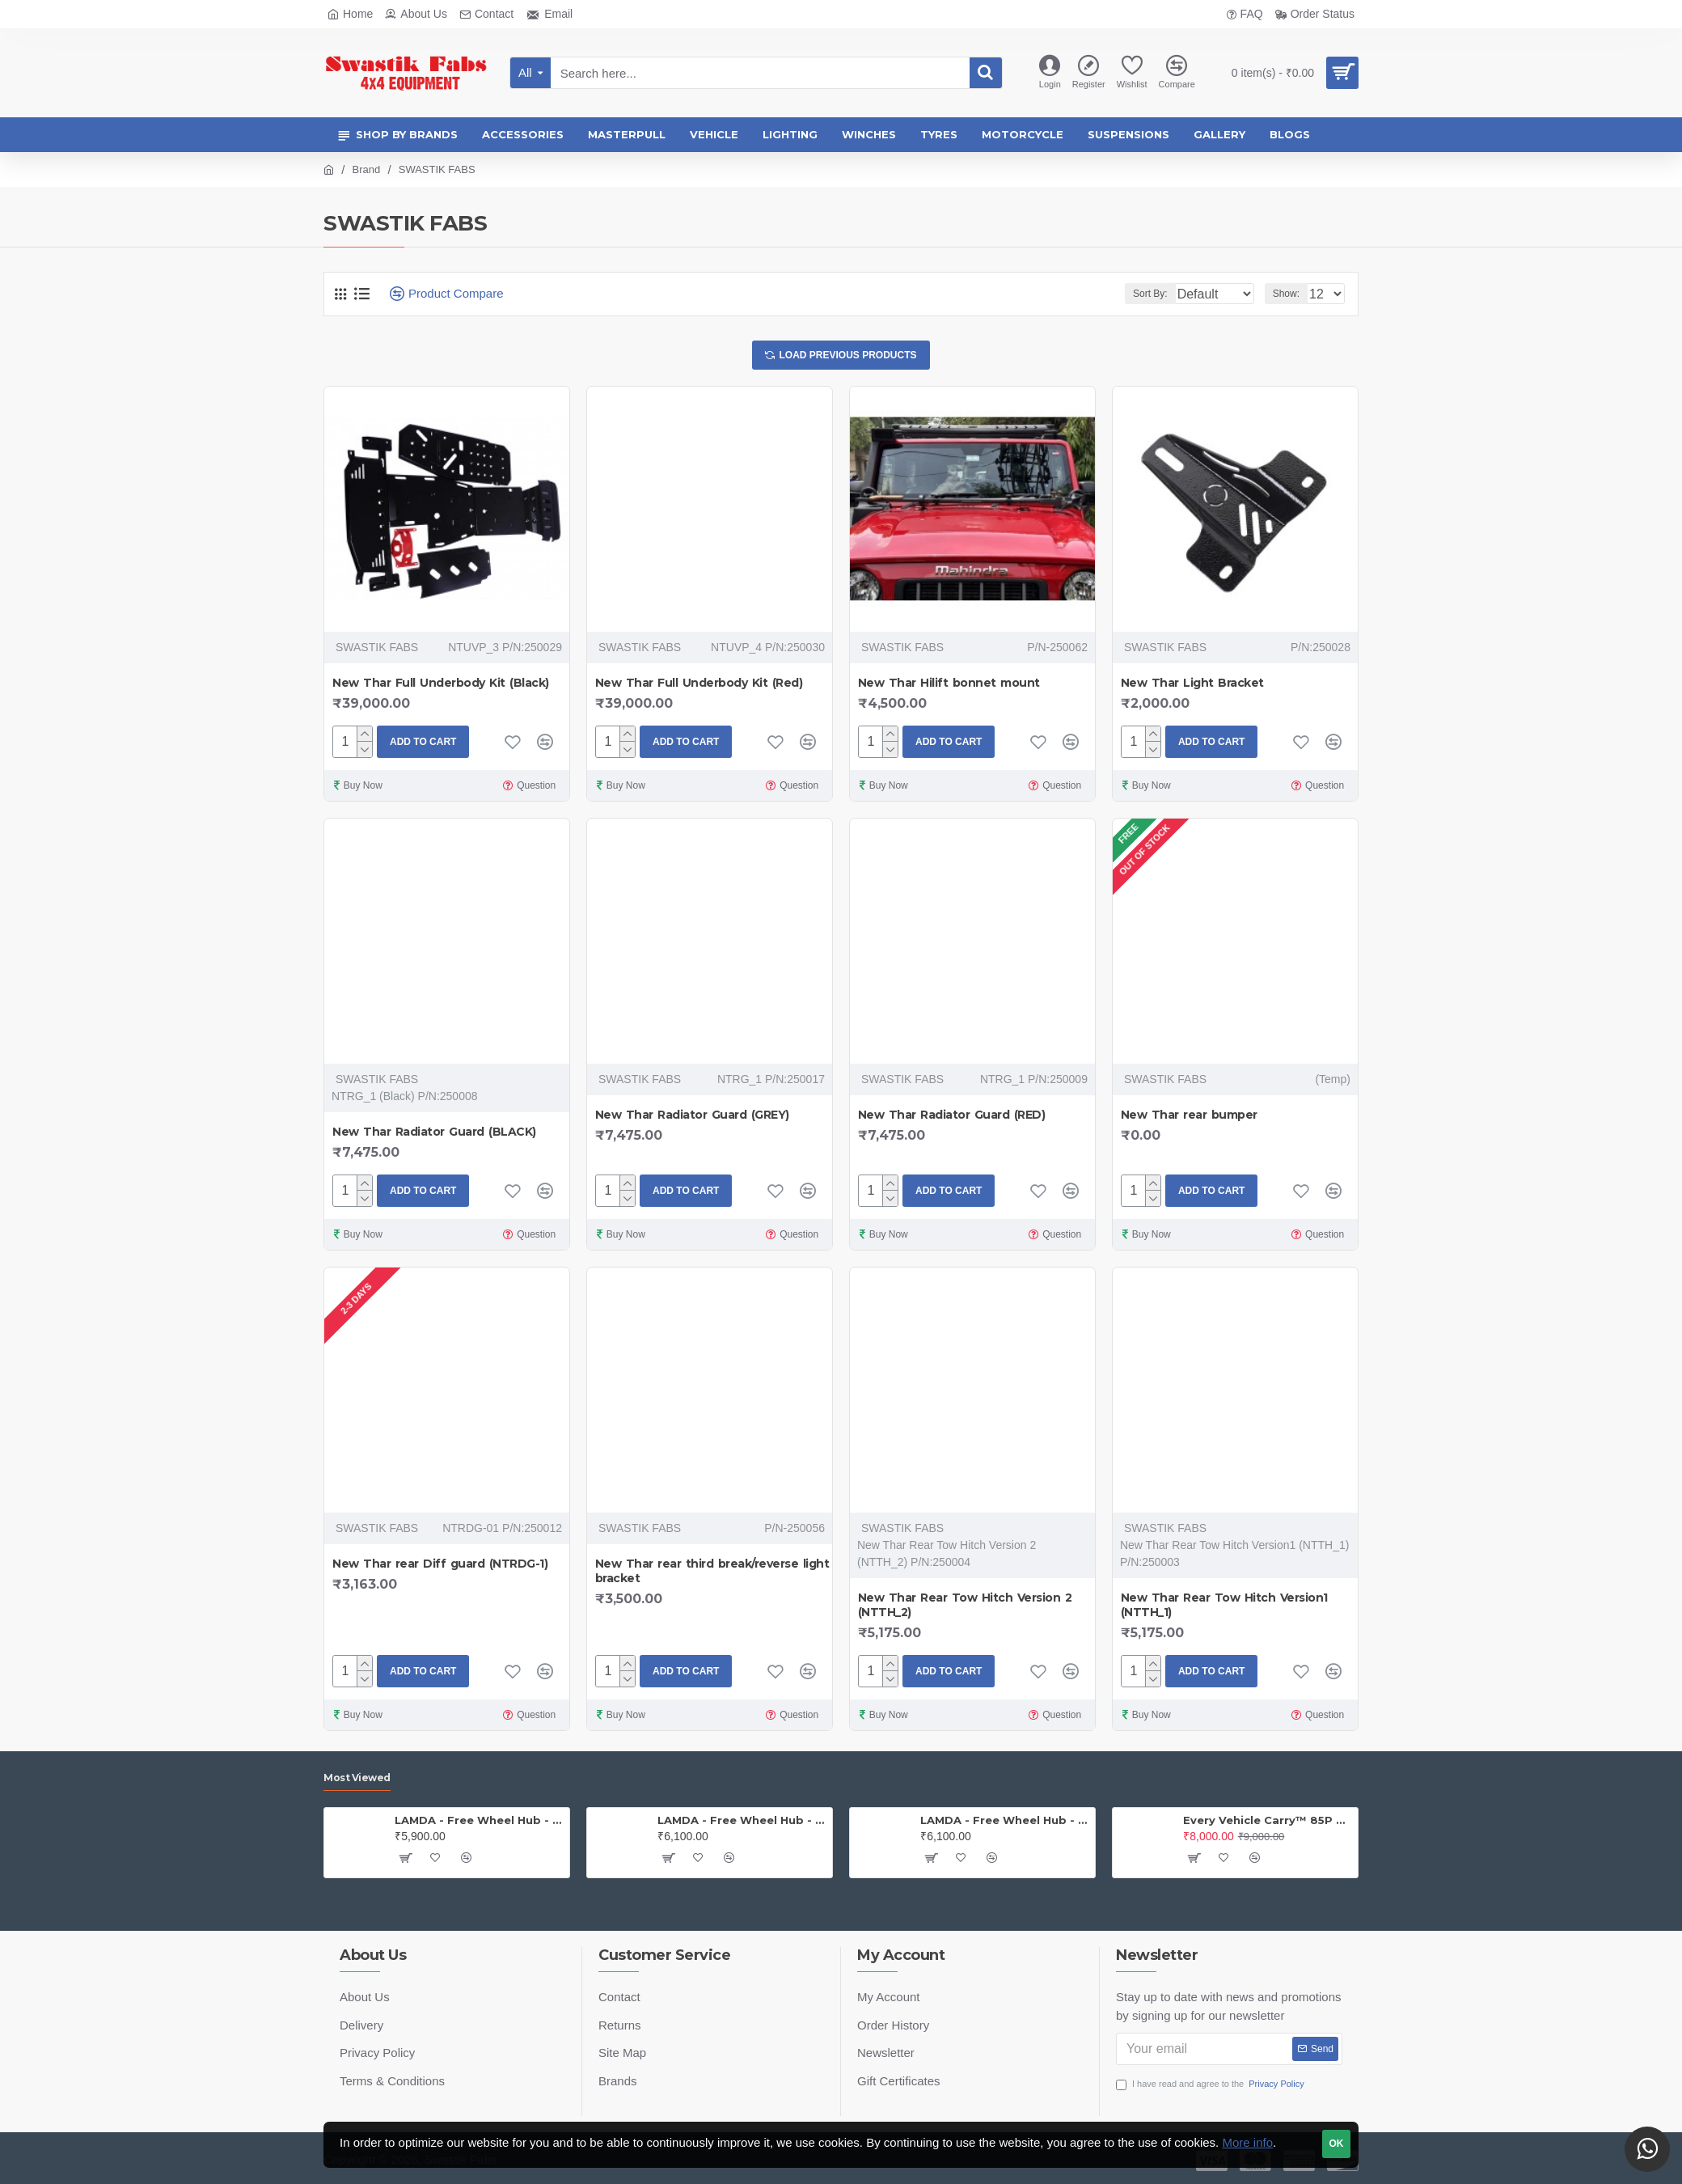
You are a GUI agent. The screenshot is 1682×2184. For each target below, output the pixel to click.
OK (1337, 2144)
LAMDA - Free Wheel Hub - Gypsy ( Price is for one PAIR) (741, 1820)
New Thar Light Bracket (1192, 686)
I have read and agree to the (1211, 2084)
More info (1247, 2142)
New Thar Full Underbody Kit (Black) (440, 686)
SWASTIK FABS (377, 651)
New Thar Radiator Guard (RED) (952, 1118)
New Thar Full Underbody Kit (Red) (699, 686)
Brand (367, 169)
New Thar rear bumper (1189, 1118)
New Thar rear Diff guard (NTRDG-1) (439, 1567)
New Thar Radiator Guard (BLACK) (434, 1135)
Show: (1291, 293)
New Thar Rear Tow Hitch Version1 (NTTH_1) (1224, 1608)
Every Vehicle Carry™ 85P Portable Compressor (1267, 1820)
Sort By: (1137, 293)
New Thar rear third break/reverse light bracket (712, 1574)
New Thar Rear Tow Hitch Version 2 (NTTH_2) (965, 1608)
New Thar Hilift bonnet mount (949, 686)
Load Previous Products (848, 357)
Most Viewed (357, 1777)
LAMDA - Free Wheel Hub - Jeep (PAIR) (479, 1820)
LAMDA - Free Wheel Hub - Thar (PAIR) (1004, 1820)
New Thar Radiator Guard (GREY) (692, 1118)
